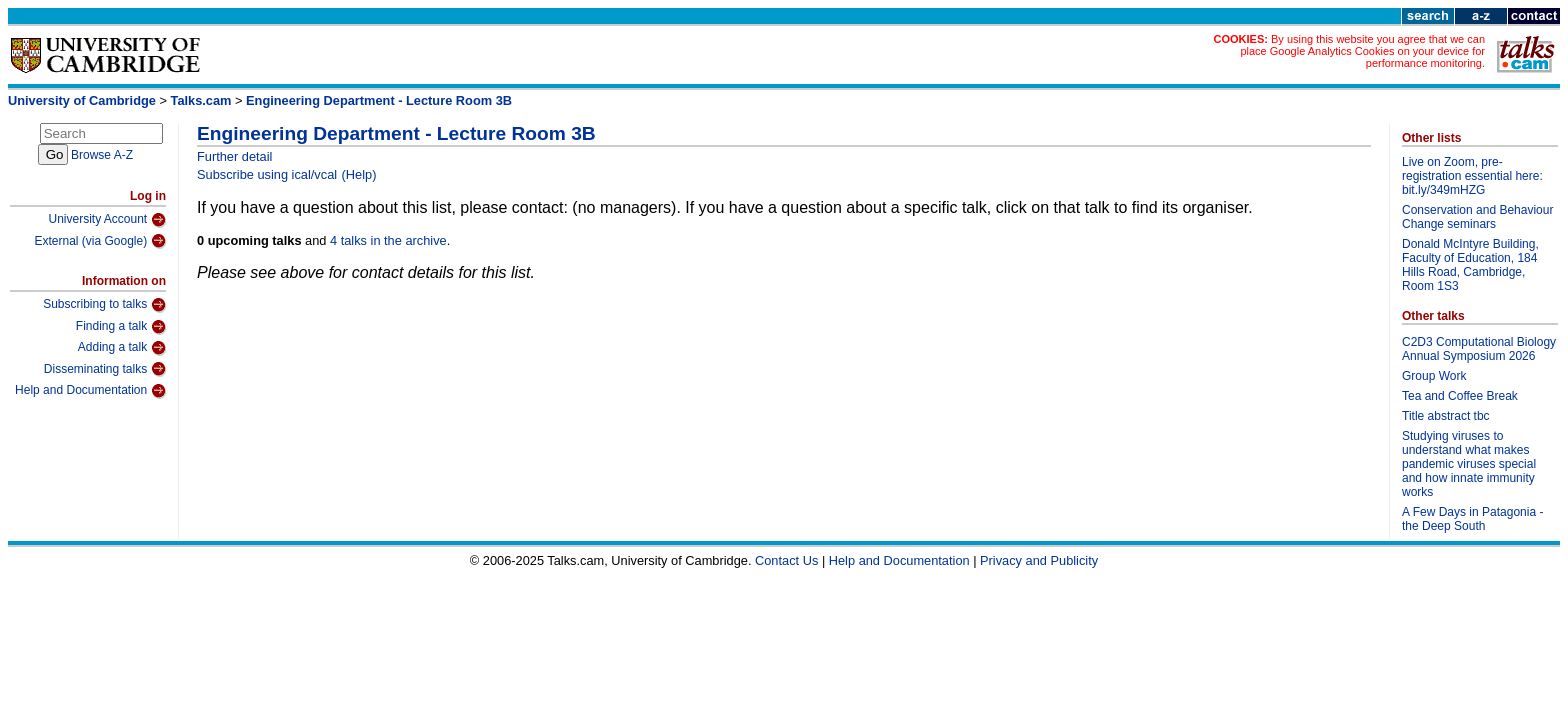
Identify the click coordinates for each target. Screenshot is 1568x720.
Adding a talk (122, 348)
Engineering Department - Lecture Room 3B (379, 100)
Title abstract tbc (1446, 416)
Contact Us (786, 560)
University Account (107, 220)
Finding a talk (121, 327)
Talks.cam (201, 100)
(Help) (359, 174)
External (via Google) (100, 241)
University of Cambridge (82, 100)
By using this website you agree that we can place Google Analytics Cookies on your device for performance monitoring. (1362, 51)
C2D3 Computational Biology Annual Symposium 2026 (1479, 349)
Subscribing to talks (104, 305)
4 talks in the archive (388, 240)
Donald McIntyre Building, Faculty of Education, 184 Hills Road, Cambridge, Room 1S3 (1470, 265)
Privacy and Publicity (1039, 560)
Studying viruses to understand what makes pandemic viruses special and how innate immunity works (1469, 464)
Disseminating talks (105, 369)
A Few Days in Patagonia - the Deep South (1472, 519)
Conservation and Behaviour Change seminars (1477, 217)
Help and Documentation (90, 391)
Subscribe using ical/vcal (267, 174)
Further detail (234, 156)
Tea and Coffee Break (1460, 396)
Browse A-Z (102, 155)
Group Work (1434, 376)
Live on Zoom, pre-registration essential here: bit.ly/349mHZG (1472, 176)
